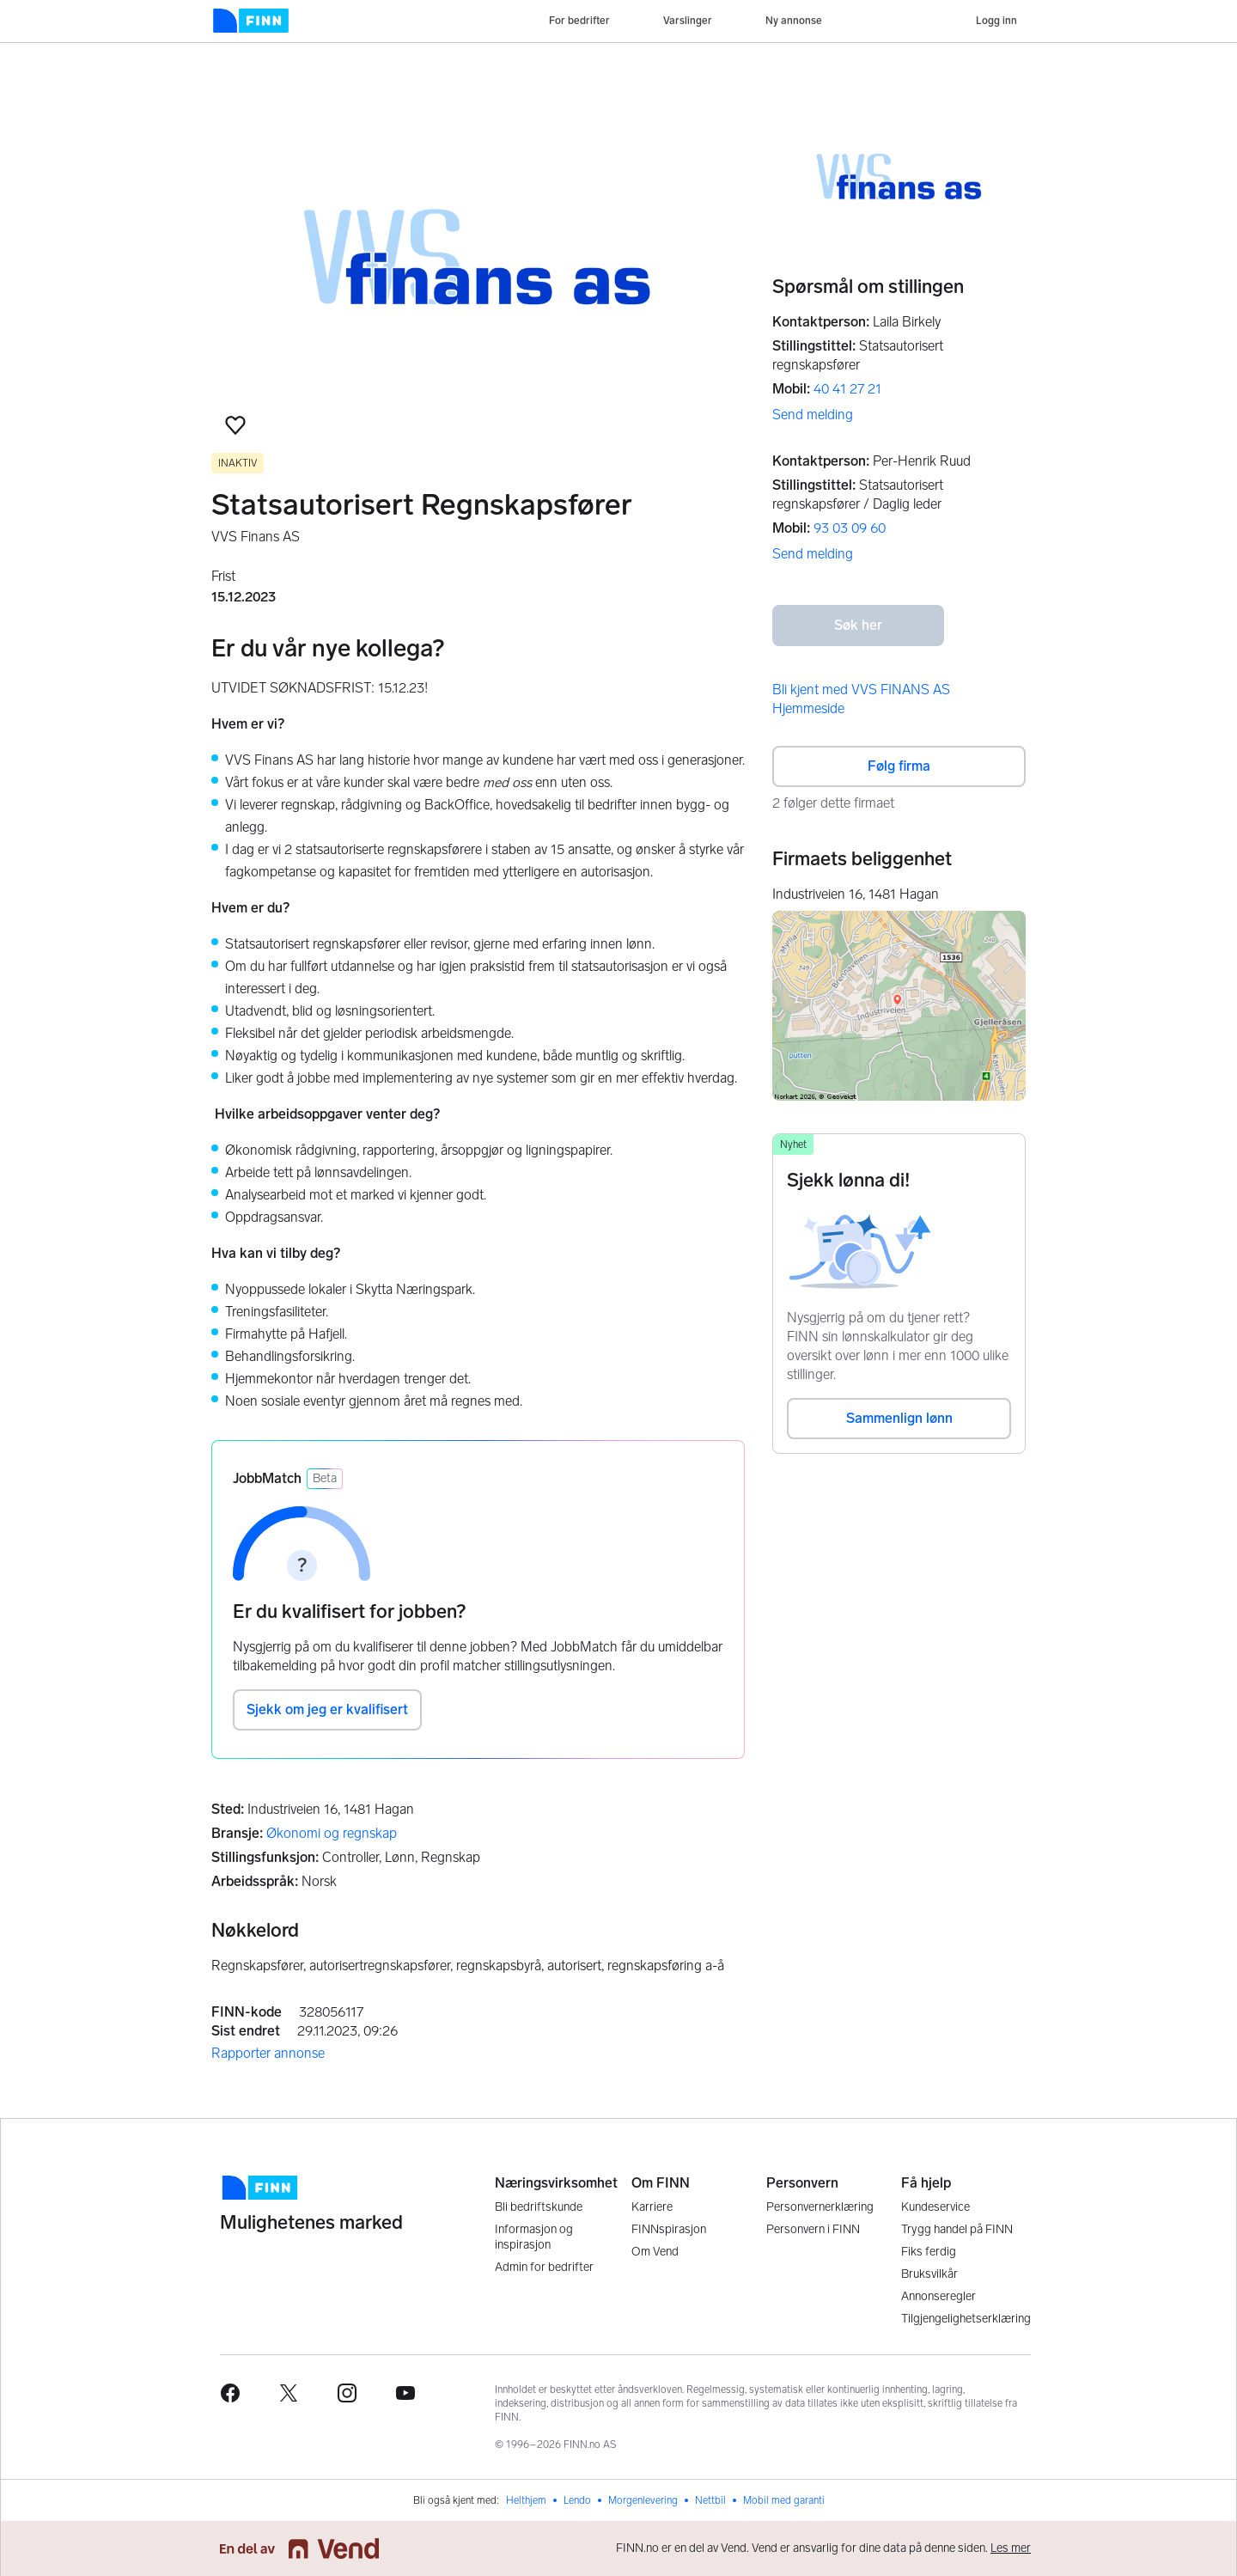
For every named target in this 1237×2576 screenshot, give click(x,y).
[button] (235, 425)
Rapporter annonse (268, 2053)
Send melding (812, 414)
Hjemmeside (808, 708)
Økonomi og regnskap (331, 1833)
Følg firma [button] (899, 766)
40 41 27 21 (847, 389)
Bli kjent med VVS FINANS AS (861, 689)
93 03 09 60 (849, 528)
